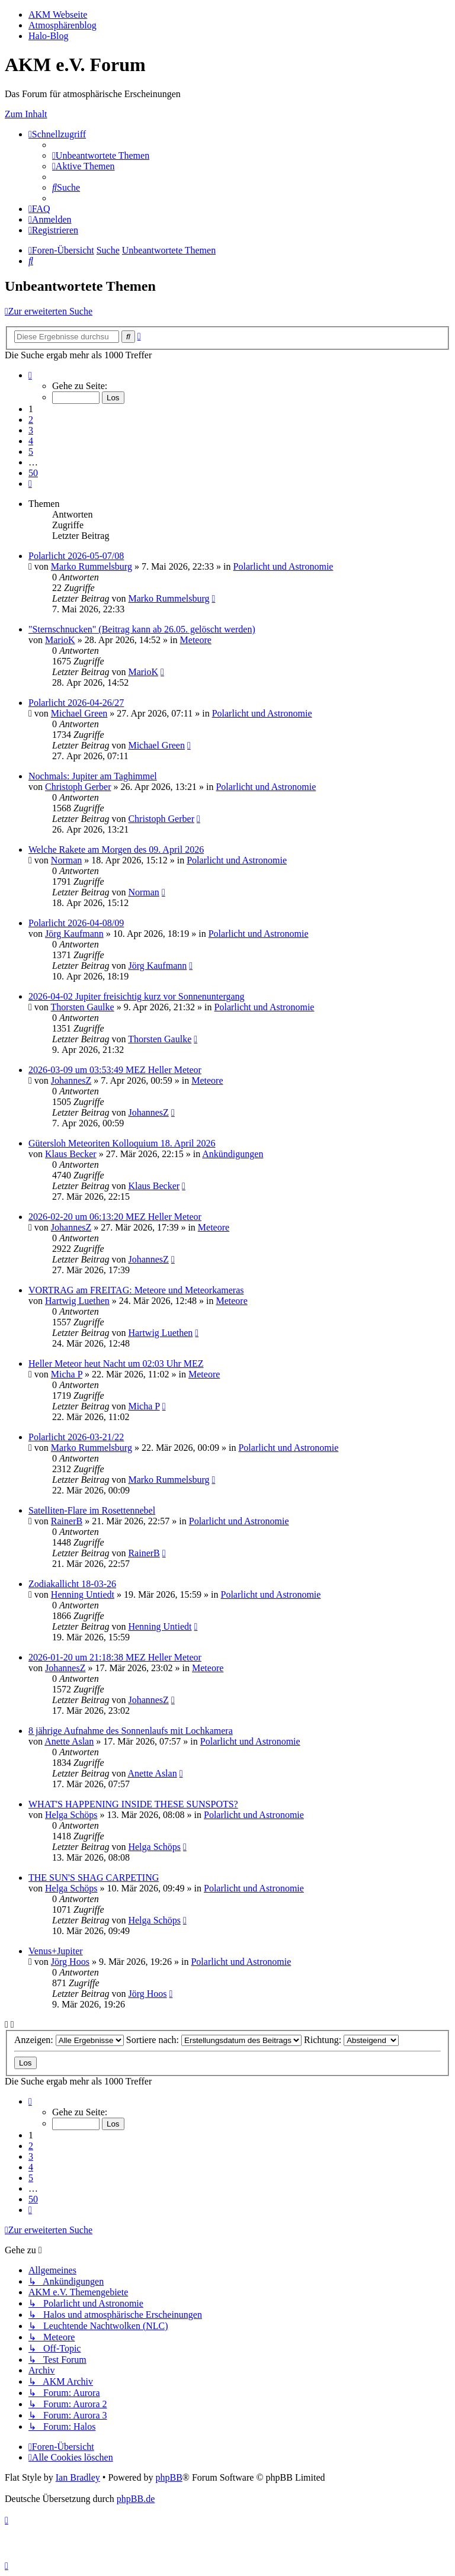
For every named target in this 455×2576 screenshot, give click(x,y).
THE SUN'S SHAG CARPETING (93, 1877)
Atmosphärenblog (62, 25)
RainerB (66, 1521)
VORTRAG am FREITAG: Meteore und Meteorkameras (135, 1290)
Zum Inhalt (26, 114)
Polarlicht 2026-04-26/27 (76, 703)
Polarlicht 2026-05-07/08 (76, 556)
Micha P (66, 1374)
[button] (30, 375)
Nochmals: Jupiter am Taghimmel (92, 776)
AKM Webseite (57, 14)
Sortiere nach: (214, 2040)
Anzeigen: (69, 2040)
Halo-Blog (48, 36)
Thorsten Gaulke (82, 1007)
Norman (66, 860)
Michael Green (79, 713)
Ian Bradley (78, 2477)
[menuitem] (100, 155)
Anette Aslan (69, 1741)
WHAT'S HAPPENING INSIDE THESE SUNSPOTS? (133, 1804)
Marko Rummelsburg (91, 566)
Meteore (196, 640)
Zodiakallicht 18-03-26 (72, 1584)
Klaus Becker (71, 1154)
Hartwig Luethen (77, 1301)
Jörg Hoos (70, 1962)
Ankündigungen (232, 1154)
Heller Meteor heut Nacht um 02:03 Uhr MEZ (115, 1363)
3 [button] (30, 430)
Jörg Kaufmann (74, 934)
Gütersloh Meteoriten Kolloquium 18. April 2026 (122, 1143)
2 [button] (30, 420)
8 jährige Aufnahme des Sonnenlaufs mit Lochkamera (130, 1731)
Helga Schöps (71, 1815)
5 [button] (30, 452)
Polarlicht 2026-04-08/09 (76, 923)
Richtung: (351, 2040)
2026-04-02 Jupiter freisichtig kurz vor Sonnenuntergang (136, 996)
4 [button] (30, 441)
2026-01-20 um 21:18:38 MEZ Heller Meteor (114, 1657)
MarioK (60, 640)
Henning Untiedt (82, 1594)
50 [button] (33, 473)
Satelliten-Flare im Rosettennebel (91, 1510)
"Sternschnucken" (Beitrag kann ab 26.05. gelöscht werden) (141, 629)
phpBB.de (136, 2499)
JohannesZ (71, 1080)
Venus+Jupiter (55, 1951)
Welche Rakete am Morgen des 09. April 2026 (116, 849)
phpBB (168, 2477)
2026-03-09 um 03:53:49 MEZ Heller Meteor (114, 1070)
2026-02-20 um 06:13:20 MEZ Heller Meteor (114, 1217)
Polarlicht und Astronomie (283, 566)
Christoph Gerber (78, 787)
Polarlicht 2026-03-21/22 (76, 1437)
